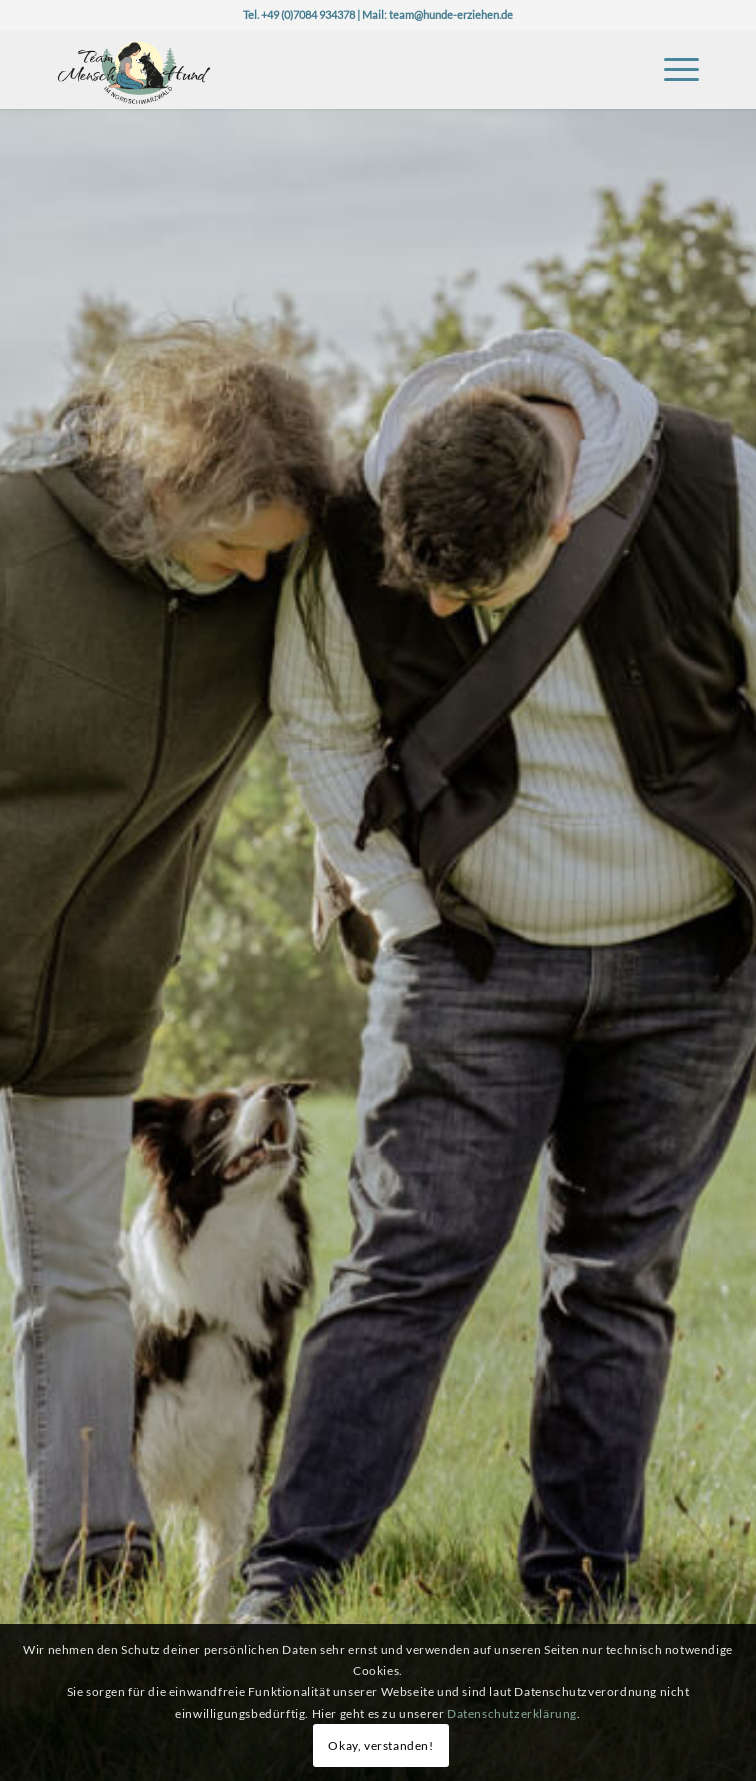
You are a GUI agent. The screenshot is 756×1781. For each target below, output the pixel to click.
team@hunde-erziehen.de (451, 14)
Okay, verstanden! (380, 1745)
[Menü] (671, 69)
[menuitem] (671, 69)
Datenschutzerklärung (512, 1713)
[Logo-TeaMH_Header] (314, 69)
